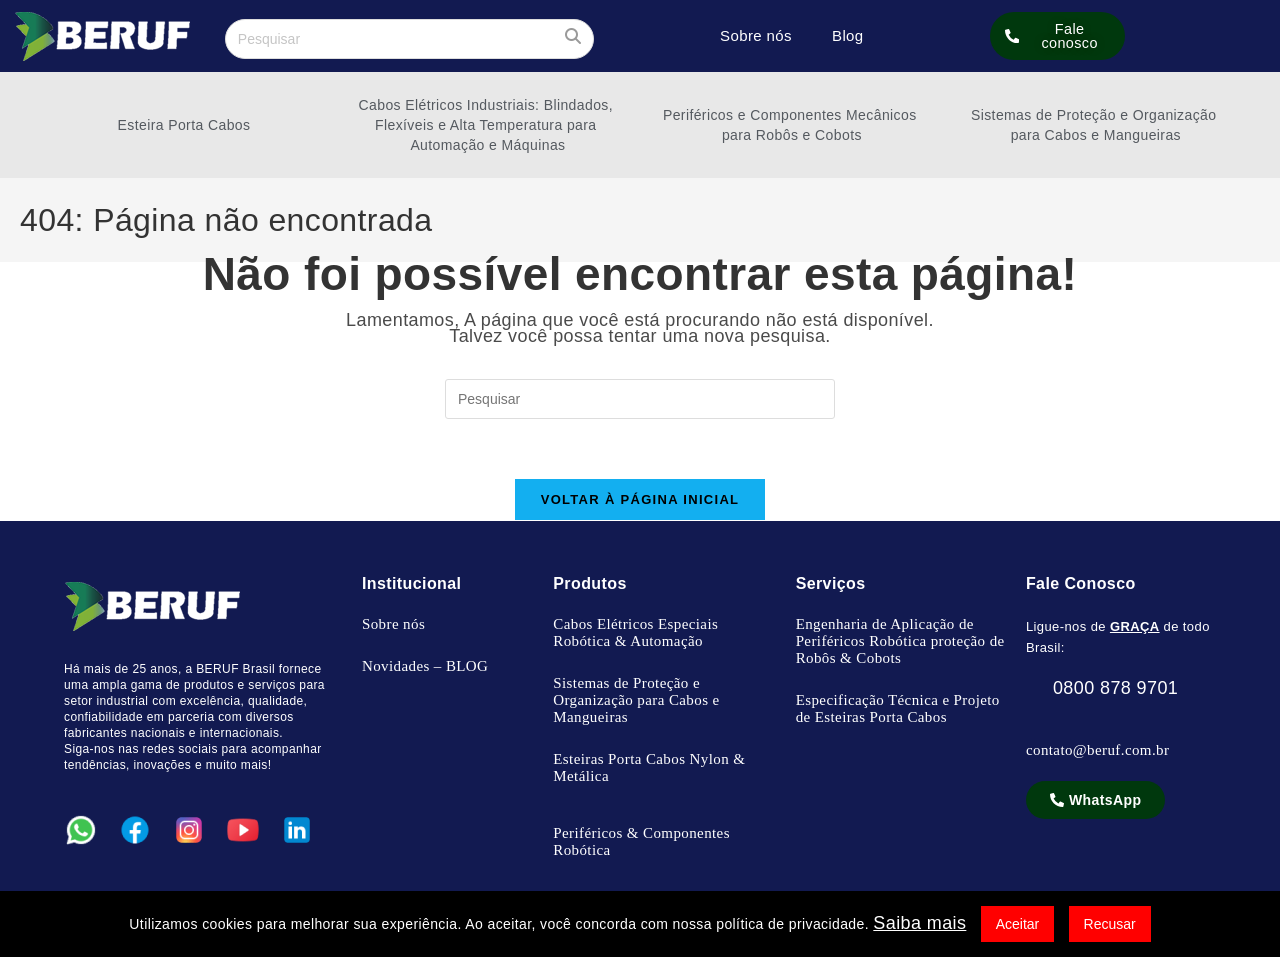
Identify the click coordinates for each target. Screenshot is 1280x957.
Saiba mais (919, 923)
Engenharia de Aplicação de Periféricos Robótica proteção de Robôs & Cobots (900, 642)
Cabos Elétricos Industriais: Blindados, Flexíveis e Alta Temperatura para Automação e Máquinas (488, 125)
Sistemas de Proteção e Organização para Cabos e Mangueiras (1096, 125)
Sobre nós (756, 35)
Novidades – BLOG (425, 667)
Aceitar (1018, 924)
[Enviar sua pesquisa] (574, 36)
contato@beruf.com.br (1097, 751)
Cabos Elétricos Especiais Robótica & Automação (635, 633)
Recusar (1110, 924)
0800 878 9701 (1102, 689)
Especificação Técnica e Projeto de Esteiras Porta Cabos (898, 709)
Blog (848, 35)
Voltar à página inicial (640, 500)
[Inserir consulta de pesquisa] (409, 39)
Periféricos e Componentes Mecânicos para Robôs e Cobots (792, 125)
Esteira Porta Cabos (184, 125)
